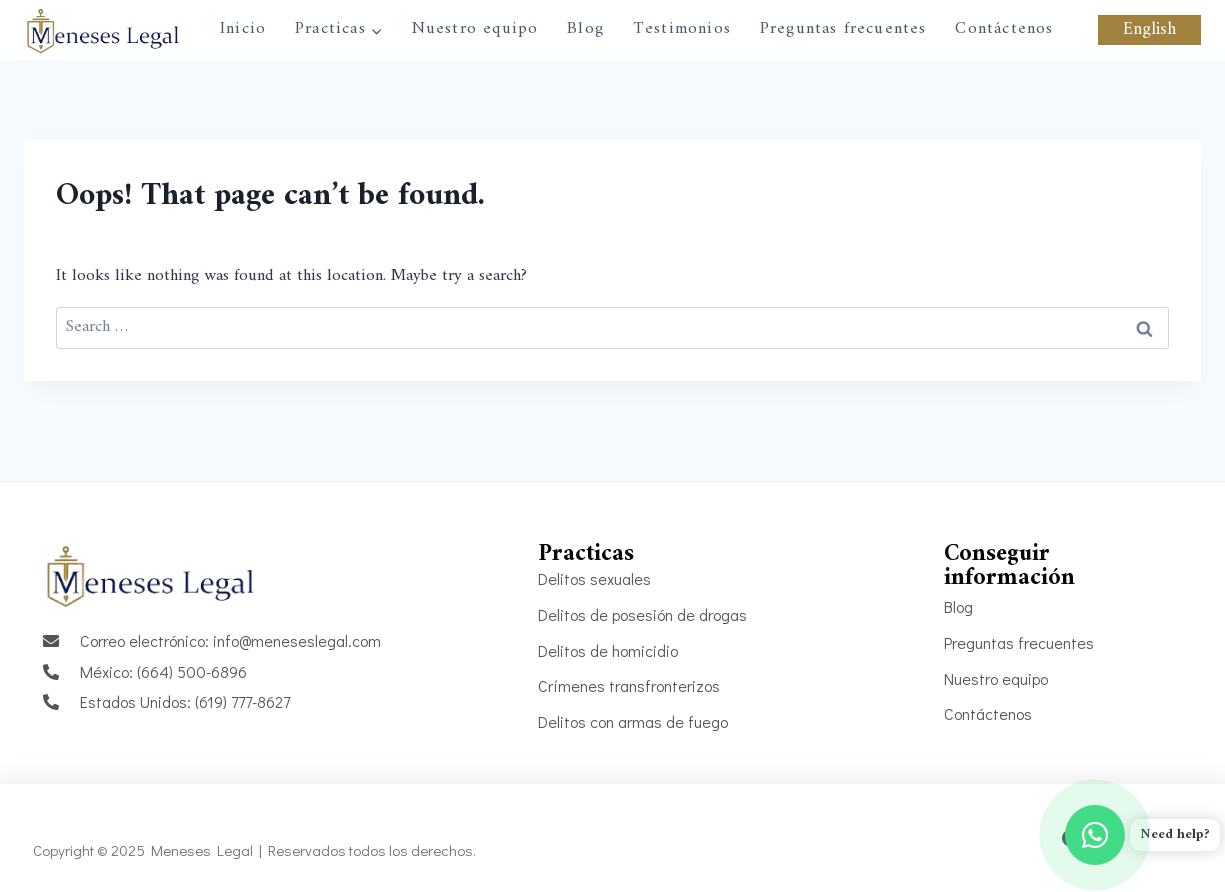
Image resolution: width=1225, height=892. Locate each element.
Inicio (243, 29)
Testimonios (682, 29)
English (1149, 30)
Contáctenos (1004, 29)
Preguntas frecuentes (843, 29)
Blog (585, 29)
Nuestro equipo (475, 29)
